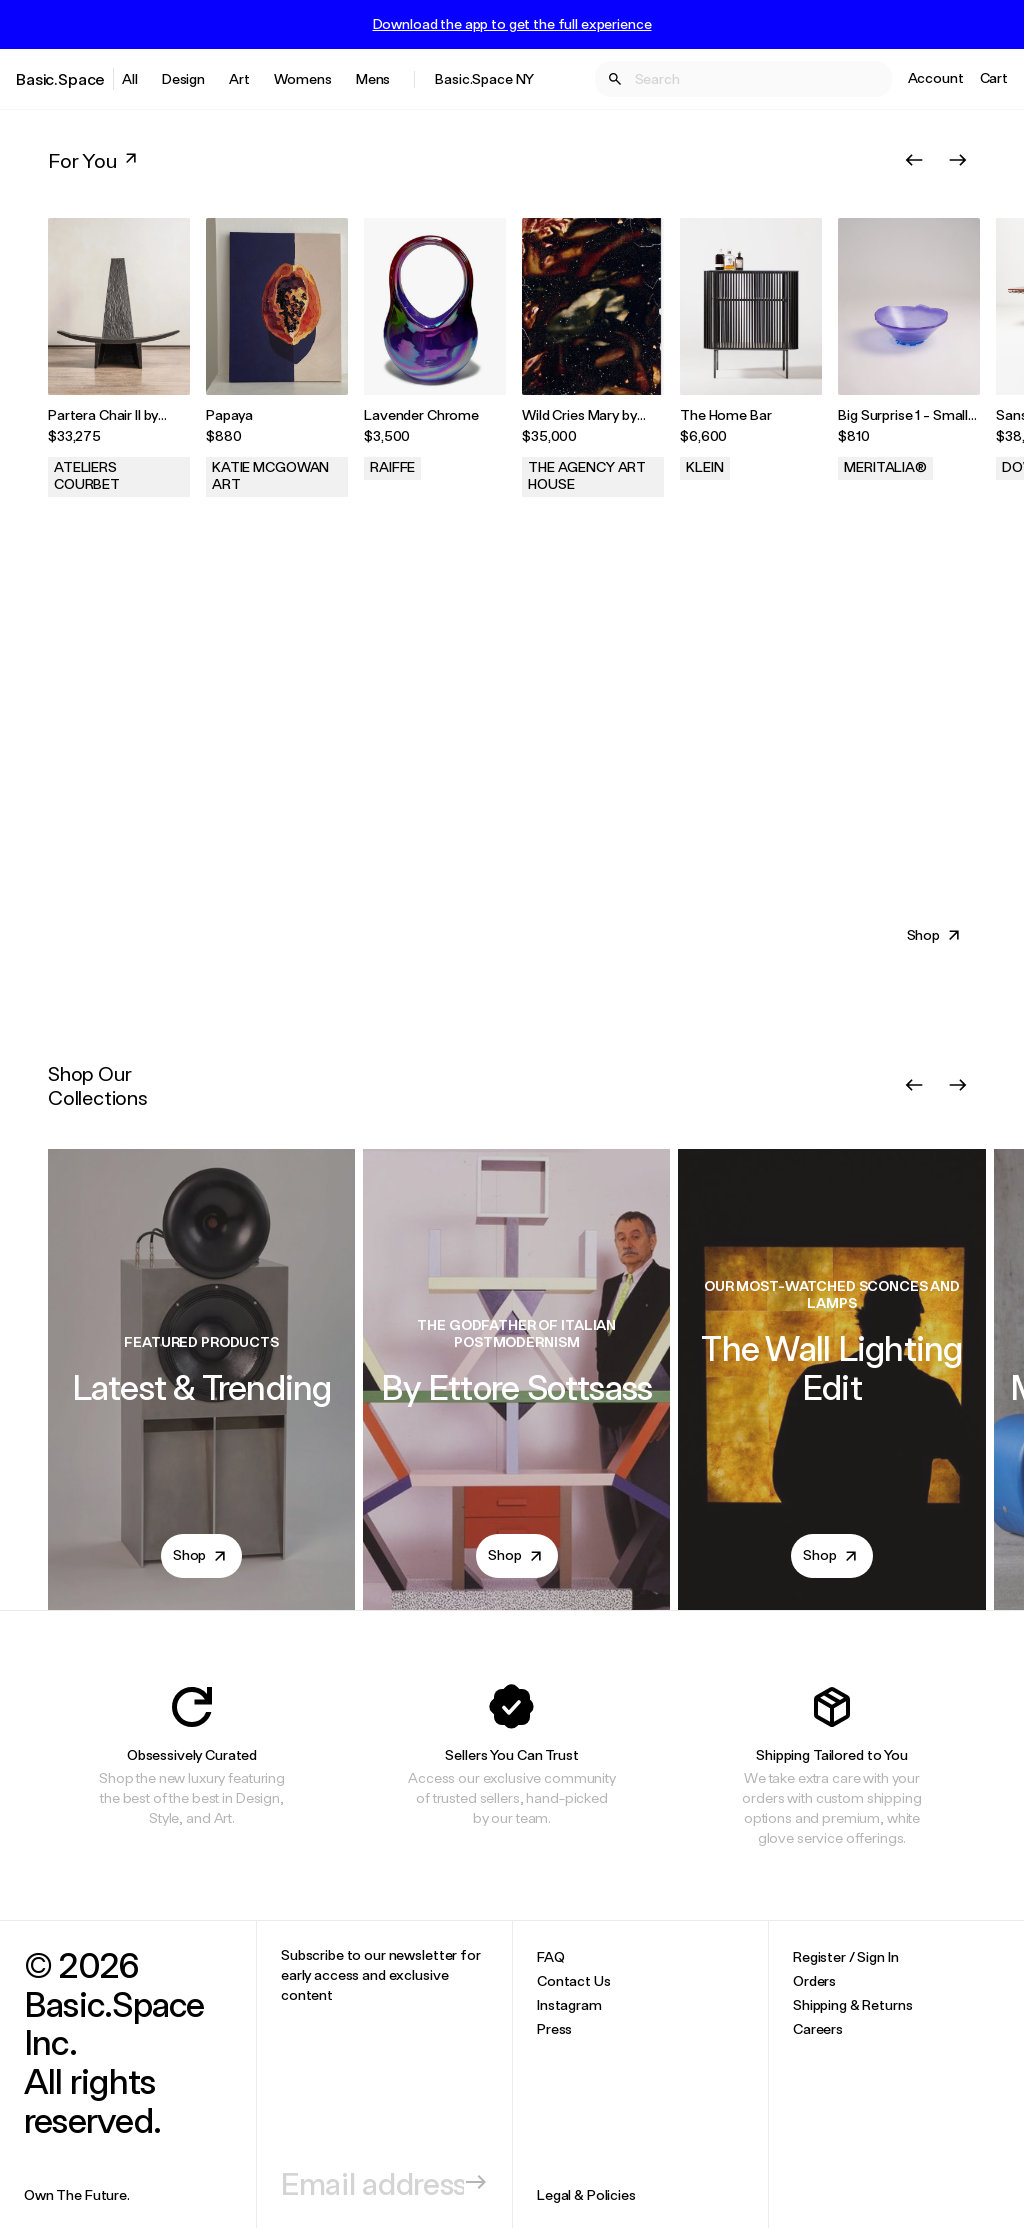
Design (183, 78)
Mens (373, 78)
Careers (818, 2028)
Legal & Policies (586, 2194)
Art (239, 78)
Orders (814, 1980)
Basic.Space (60, 78)
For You (94, 160)
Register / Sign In (845, 1956)
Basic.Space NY (484, 78)
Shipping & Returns (852, 2004)
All (130, 78)
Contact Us (574, 1980)
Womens (303, 78)
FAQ (551, 1956)
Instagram (569, 2004)
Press (554, 2028)
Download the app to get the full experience (512, 24)
